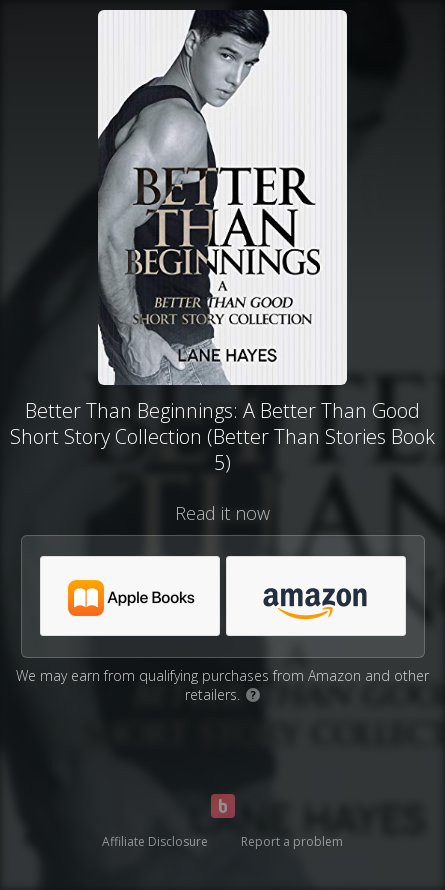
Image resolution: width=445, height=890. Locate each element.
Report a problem (292, 841)
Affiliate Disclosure (155, 841)
